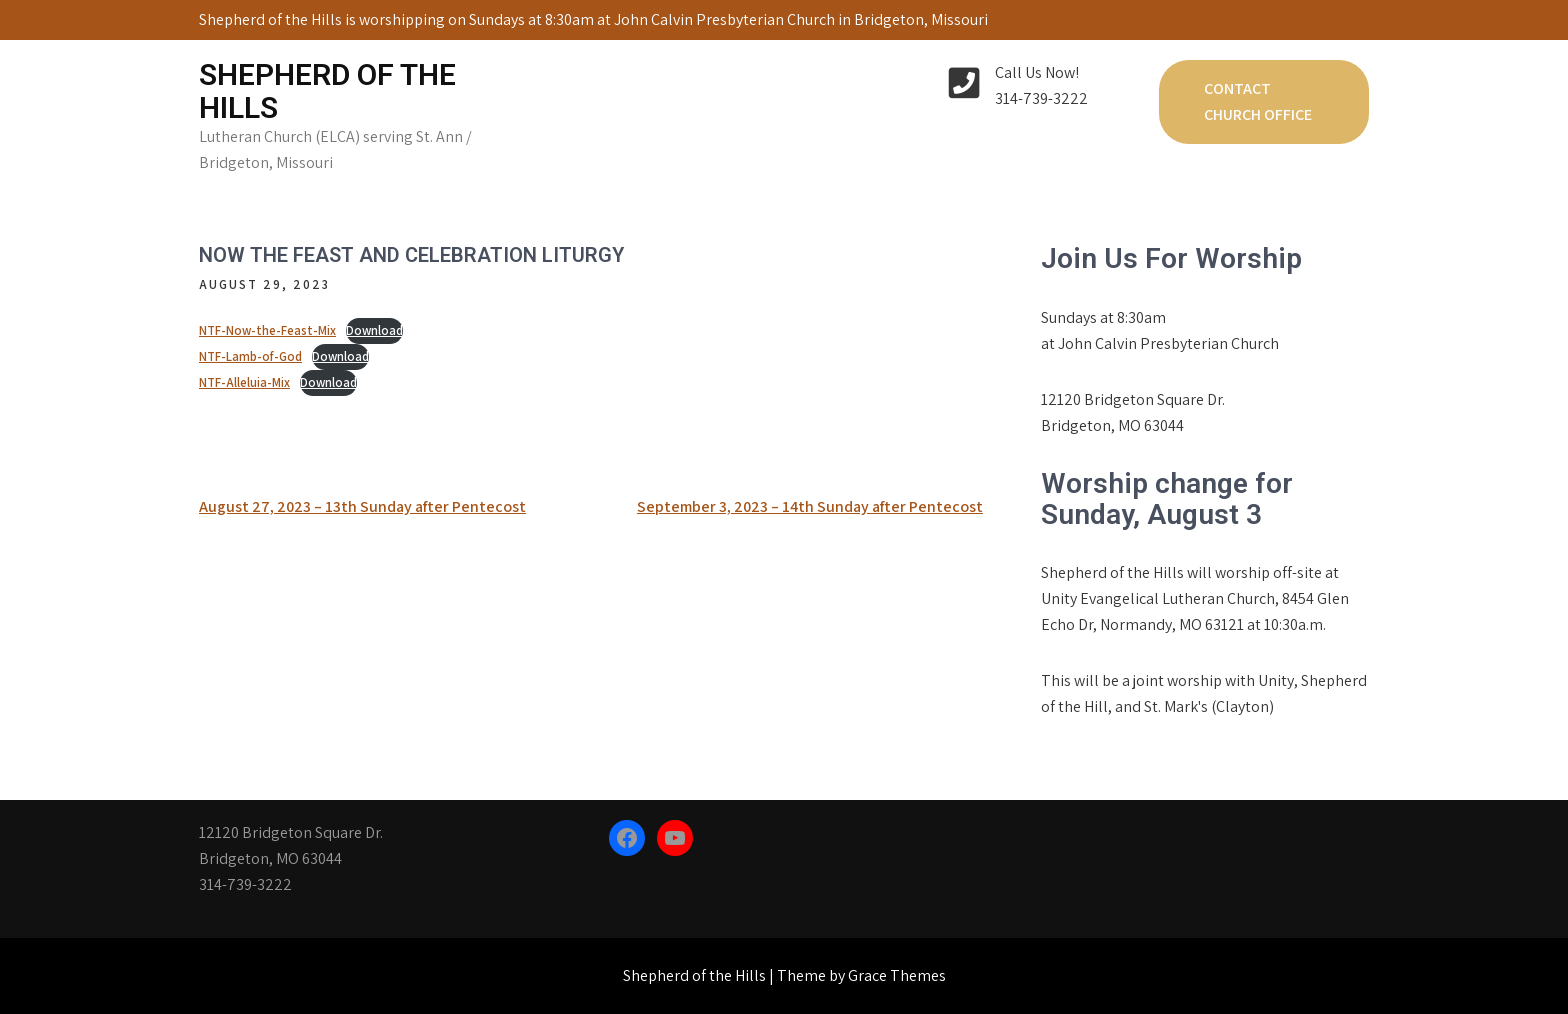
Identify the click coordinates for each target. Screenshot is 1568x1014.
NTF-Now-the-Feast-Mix (267, 330)
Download (374, 330)
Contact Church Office (1258, 101)
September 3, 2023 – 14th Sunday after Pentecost (810, 506)
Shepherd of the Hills (327, 91)
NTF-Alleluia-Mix (244, 382)
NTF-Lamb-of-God (250, 356)
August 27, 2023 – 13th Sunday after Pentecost (362, 506)
